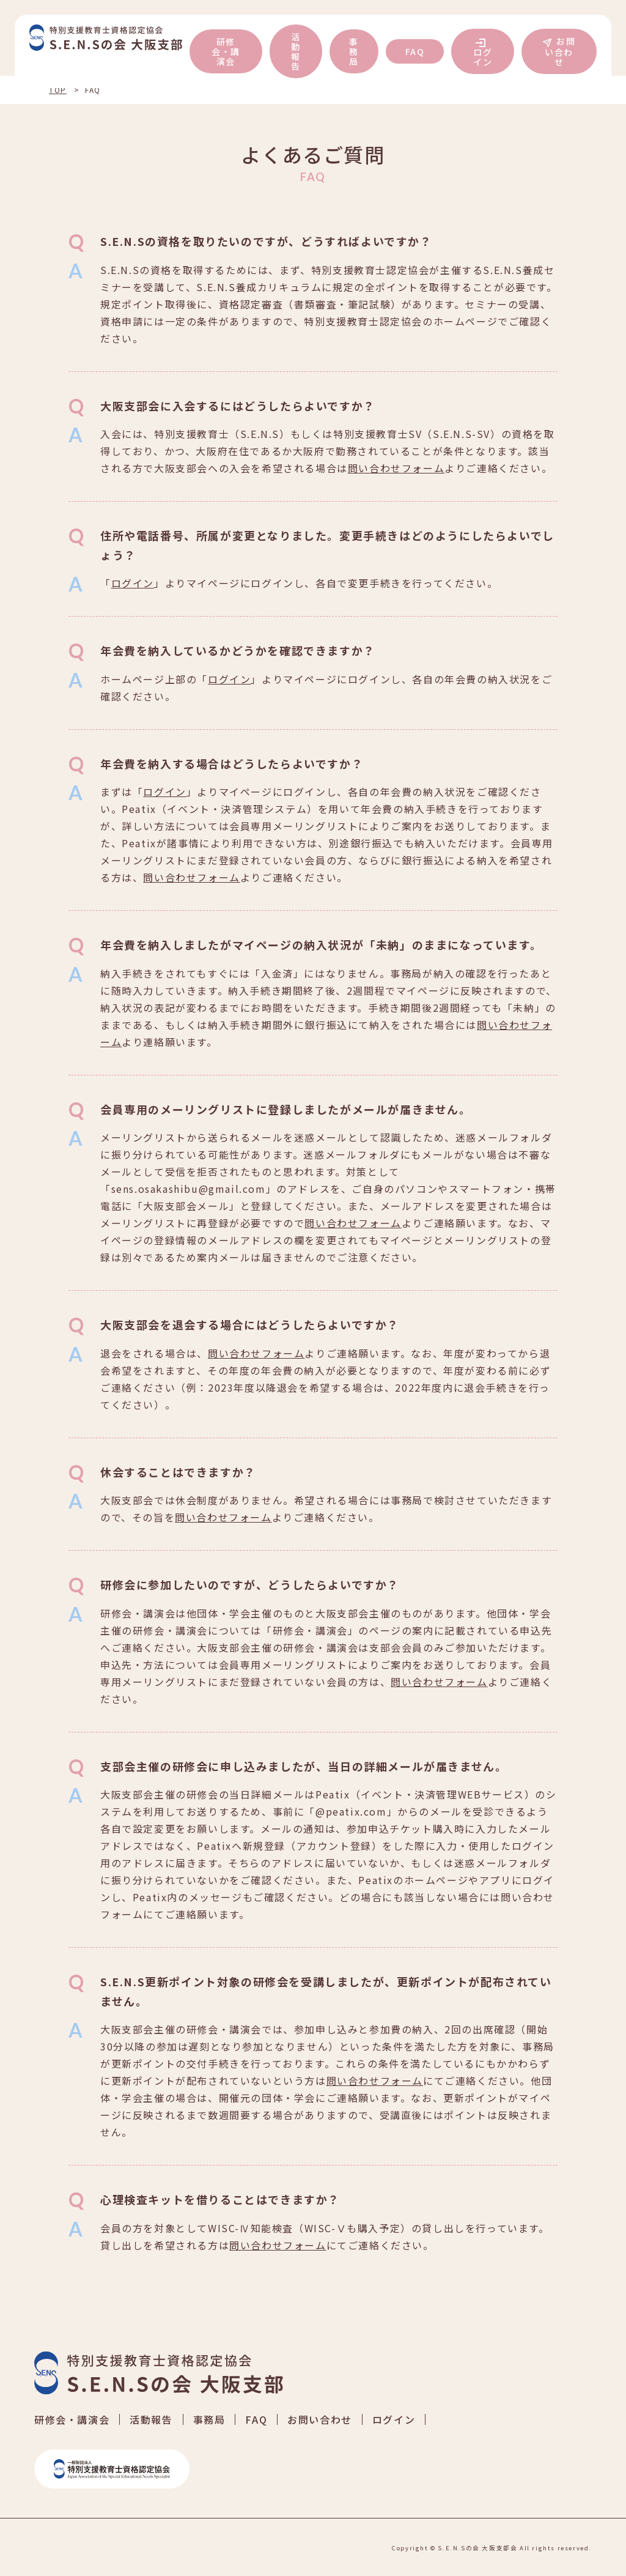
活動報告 (296, 51)
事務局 (354, 51)
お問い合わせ (560, 51)
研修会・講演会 (226, 51)
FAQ (415, 51)
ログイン (482, 57)
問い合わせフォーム (396, 468)
